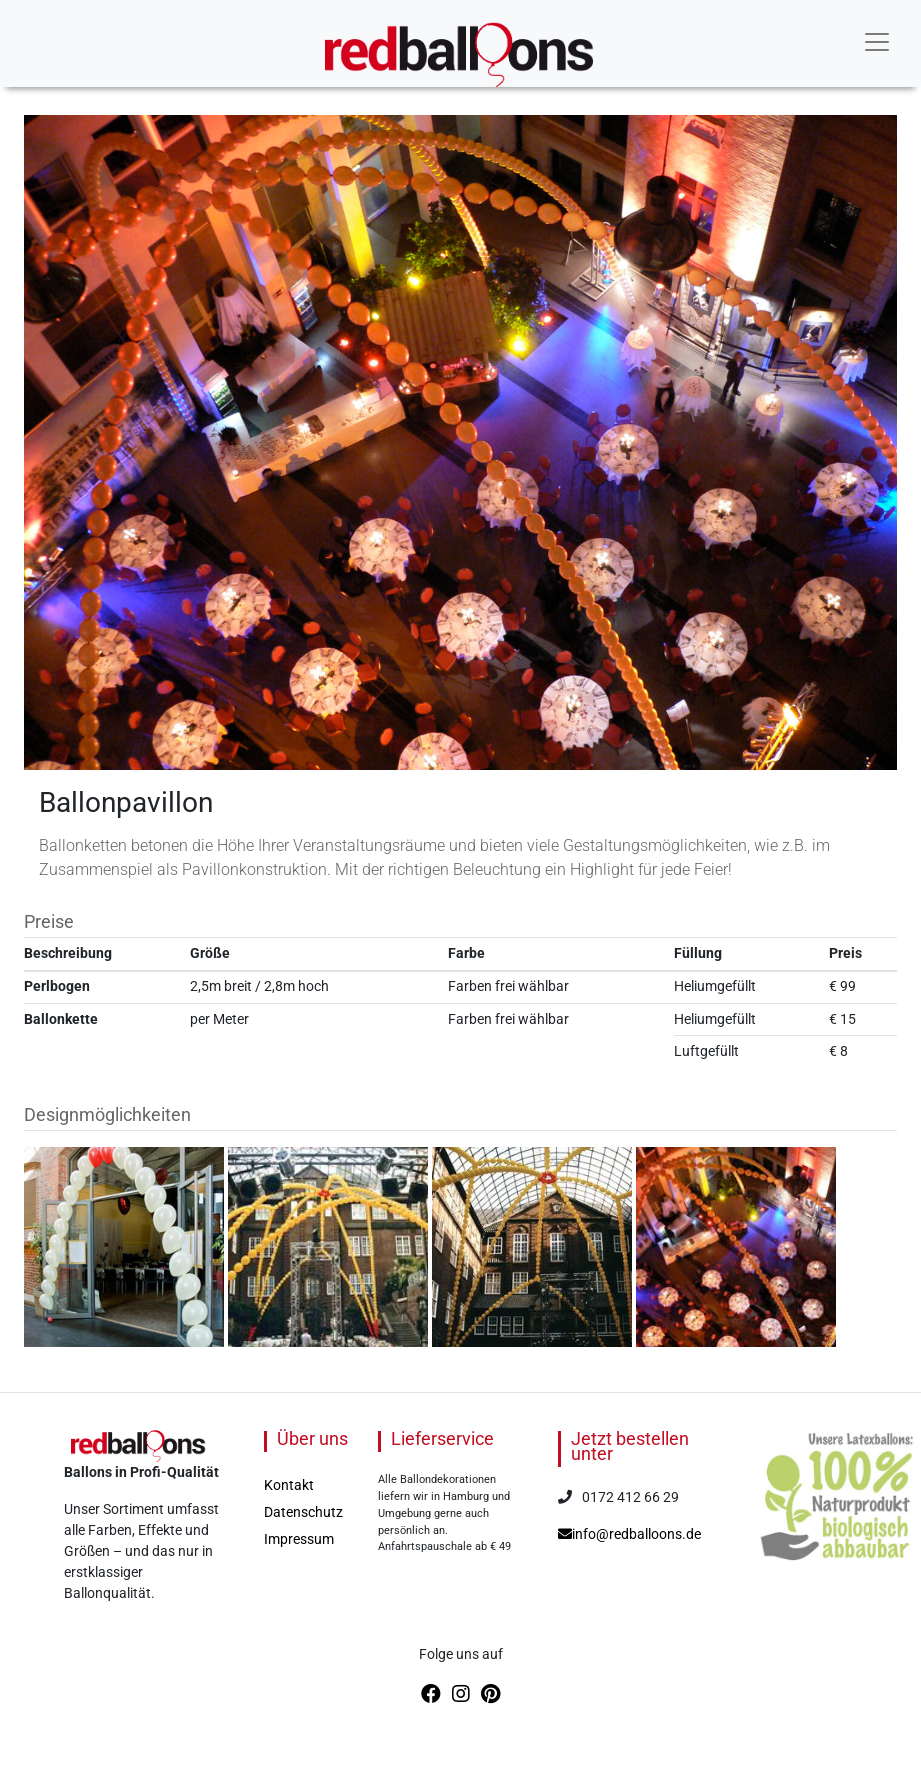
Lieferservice (442, 1438)
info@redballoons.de (629, 1534)
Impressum (299, 1539)
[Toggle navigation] (877, 42)
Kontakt (289, 1485)
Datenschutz (303, 1512)
